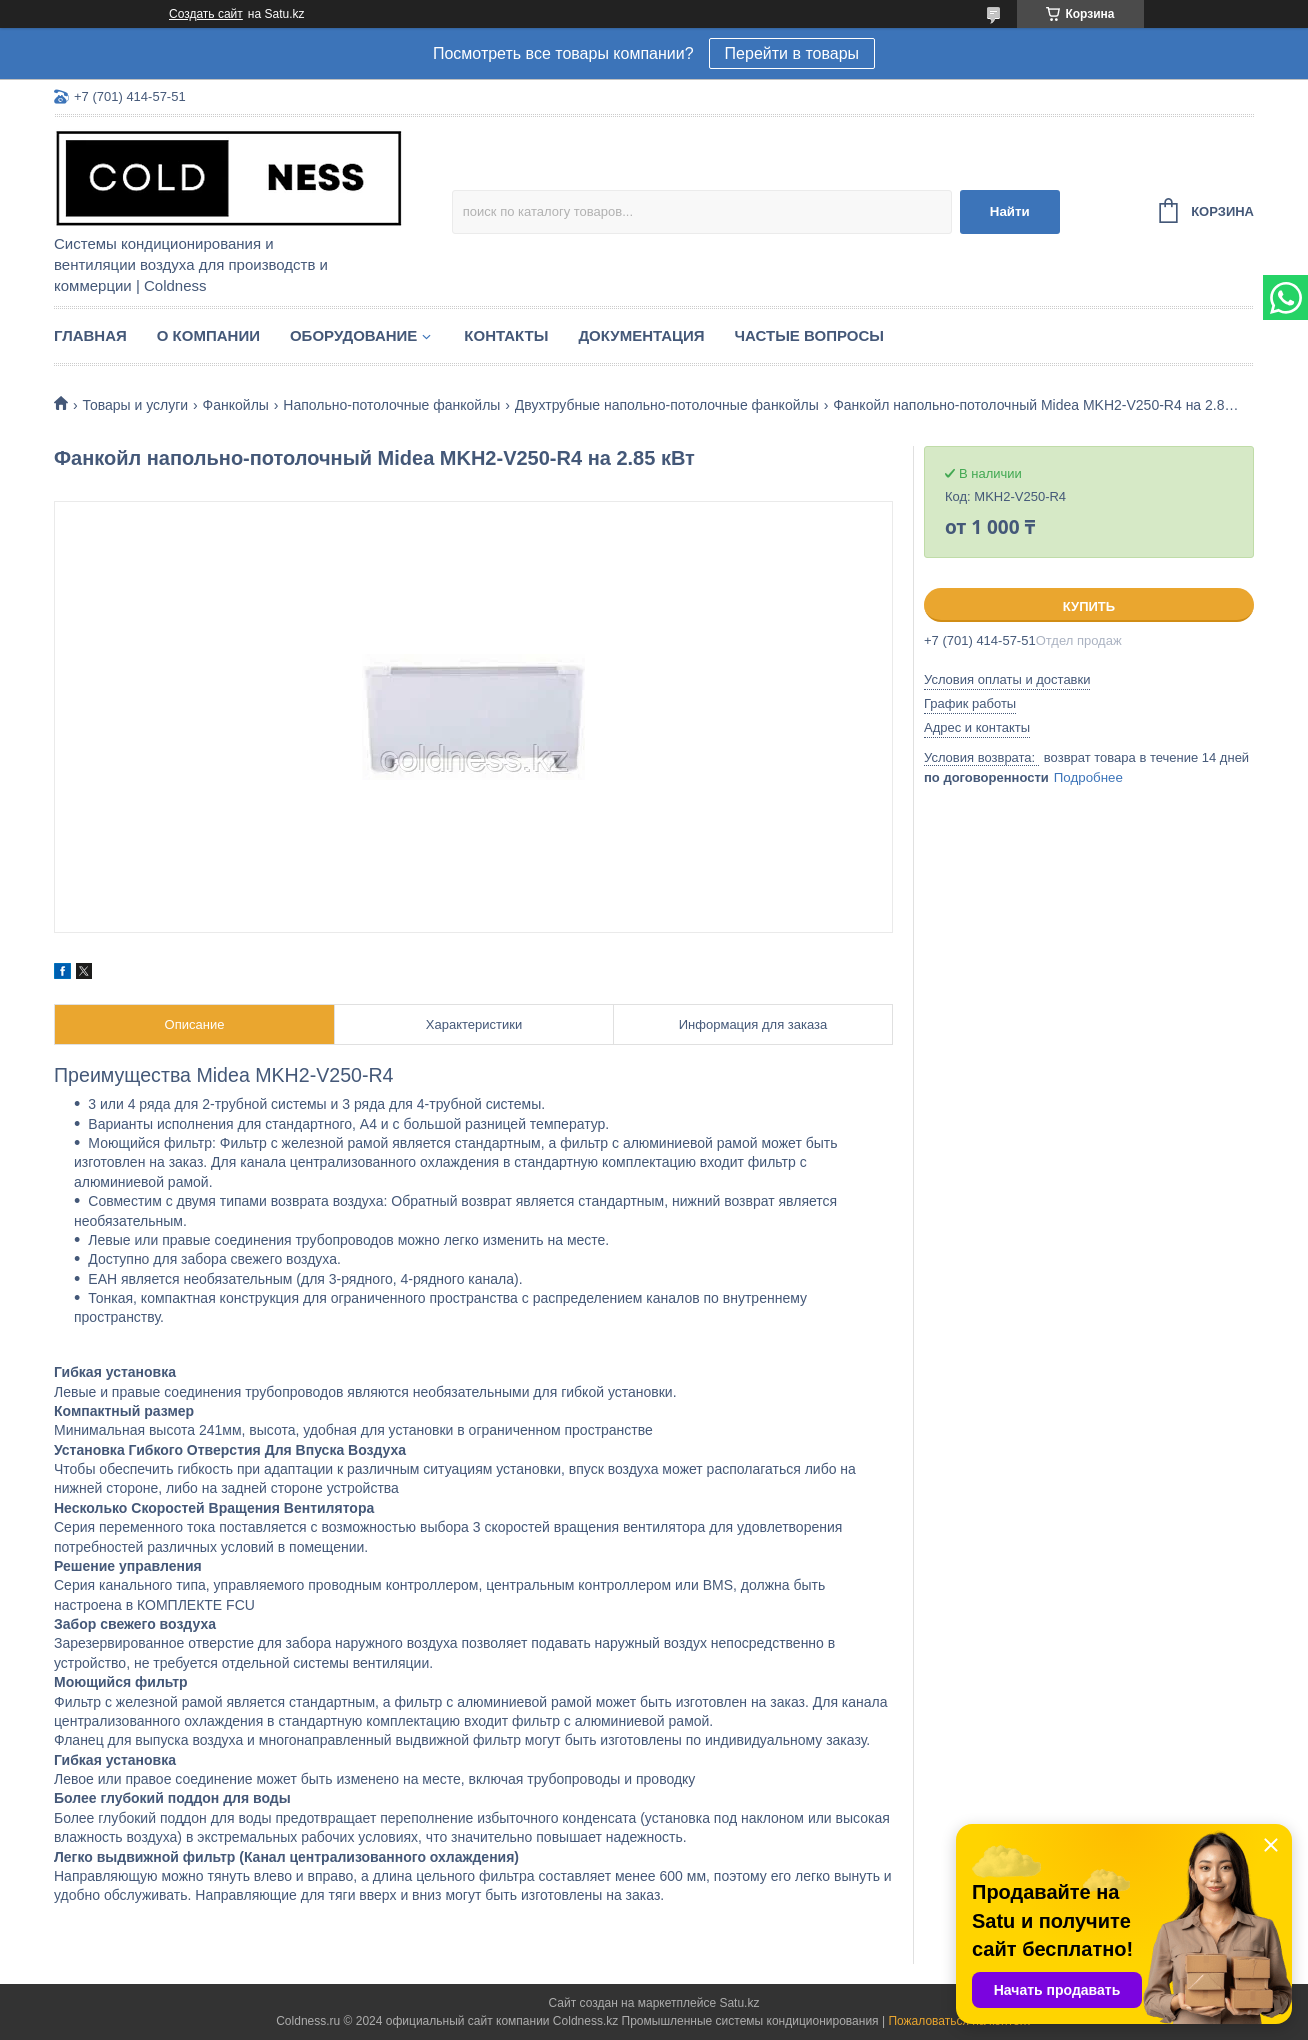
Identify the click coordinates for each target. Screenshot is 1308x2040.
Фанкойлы (236, 405)
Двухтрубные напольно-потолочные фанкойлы (667, 405)
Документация (641, 335)
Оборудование (353, 335)
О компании (208, 335)
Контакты (506, 335)
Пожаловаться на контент (959, 2021)
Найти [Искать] (1010, 211)
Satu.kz (739, 2003)
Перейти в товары (792, 53)
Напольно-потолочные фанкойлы (391, 405)
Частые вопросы (809, 335)
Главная (90, 335)
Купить (1089, 606)
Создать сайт (206, 14)
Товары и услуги (135, 405)
